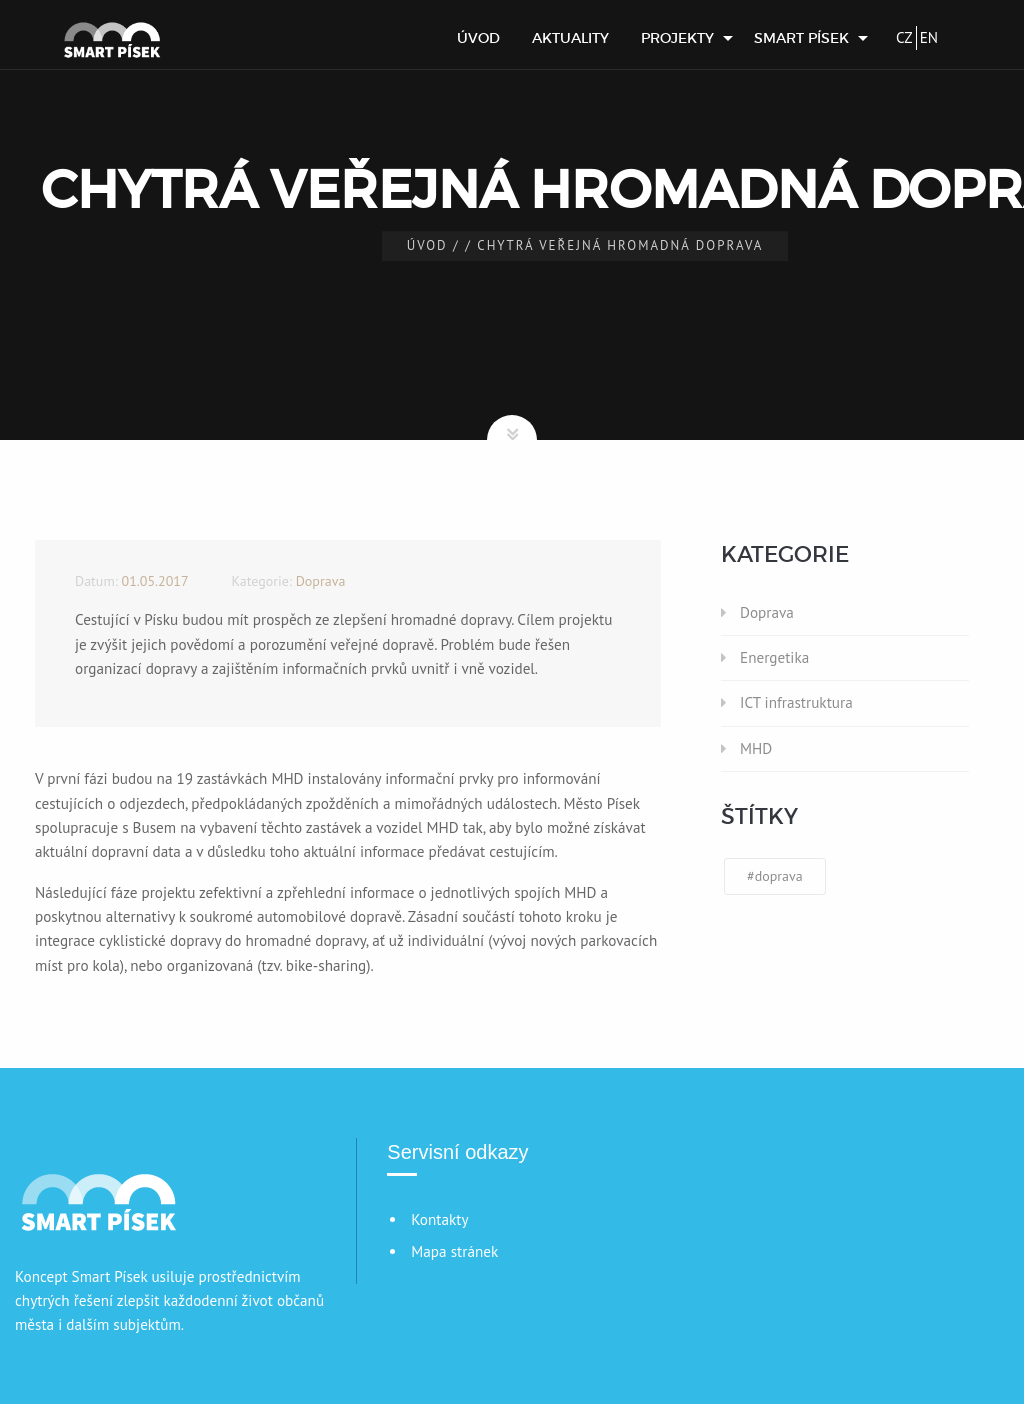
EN (929, 37)
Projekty (677, 38)
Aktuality (570, 38)
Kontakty (439, 1219)
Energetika (774, 657)
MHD (756, 748)
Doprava (767, 612)
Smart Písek (801, 38)
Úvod (478, 38)
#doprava (775, 876)
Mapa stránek (454, 1251)
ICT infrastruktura (796, 702)
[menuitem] (478, 38)
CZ (904, 37)
